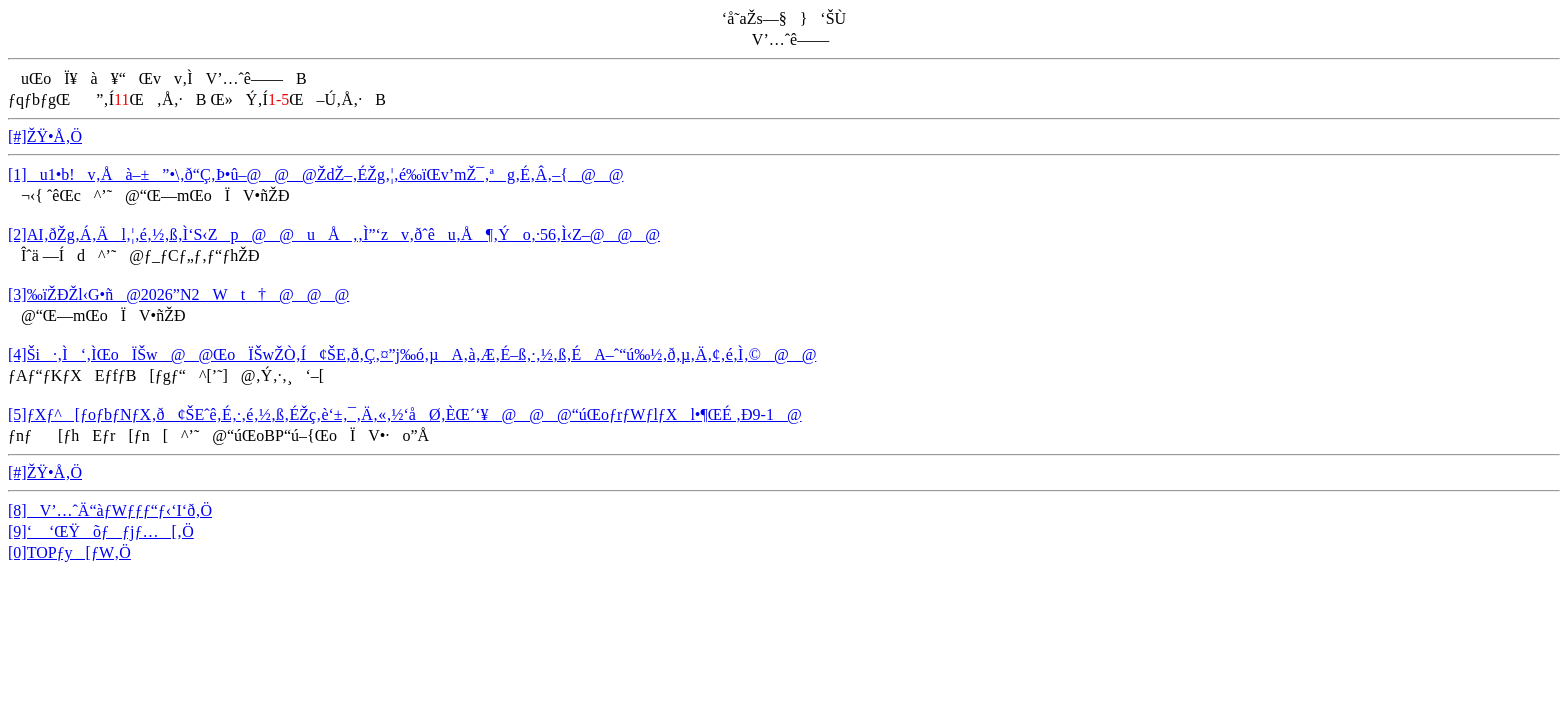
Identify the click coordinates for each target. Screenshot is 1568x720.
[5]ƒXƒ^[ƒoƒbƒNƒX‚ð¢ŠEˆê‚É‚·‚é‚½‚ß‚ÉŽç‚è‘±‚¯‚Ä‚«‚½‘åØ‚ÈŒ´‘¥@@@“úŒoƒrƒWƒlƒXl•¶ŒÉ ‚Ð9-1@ (405, 414)
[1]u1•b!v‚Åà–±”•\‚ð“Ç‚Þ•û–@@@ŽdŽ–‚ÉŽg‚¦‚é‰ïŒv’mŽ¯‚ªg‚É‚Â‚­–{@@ (315, 174)
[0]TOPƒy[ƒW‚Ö (69, 552)
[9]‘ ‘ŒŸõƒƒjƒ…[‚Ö (101, 531)
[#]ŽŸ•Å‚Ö (45, 136)
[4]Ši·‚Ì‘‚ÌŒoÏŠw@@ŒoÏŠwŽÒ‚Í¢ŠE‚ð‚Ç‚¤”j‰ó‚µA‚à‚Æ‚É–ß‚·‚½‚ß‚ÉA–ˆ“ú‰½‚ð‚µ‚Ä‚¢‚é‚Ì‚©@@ (412, 354)
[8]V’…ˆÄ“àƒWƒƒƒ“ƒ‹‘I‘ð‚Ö (110, 510)
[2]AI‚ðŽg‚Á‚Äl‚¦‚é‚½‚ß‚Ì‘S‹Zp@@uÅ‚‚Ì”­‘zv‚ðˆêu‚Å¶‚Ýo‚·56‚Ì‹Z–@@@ (334, 234)
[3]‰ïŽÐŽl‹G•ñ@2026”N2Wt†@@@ (178, 294)
